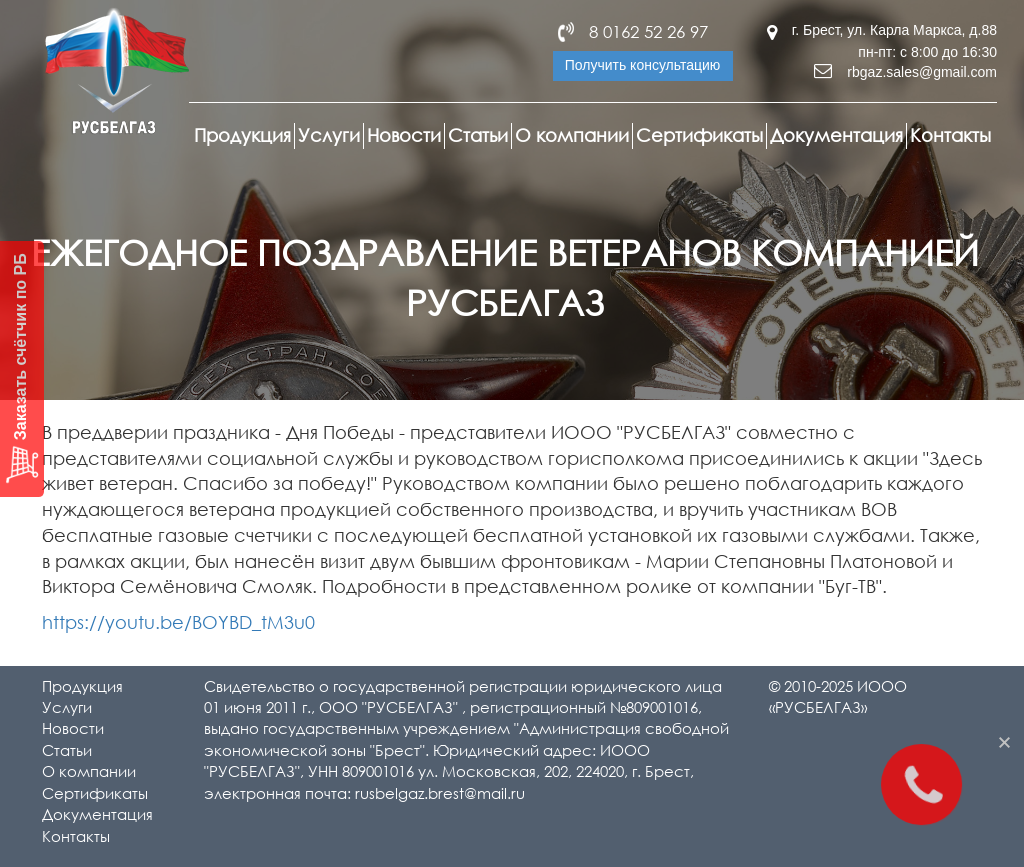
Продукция (242, 135)
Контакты (950, 135)
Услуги (329, 135)
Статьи (478, 135)
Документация (836, 135)
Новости (404, 135)
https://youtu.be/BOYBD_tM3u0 (178, 622)
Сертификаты (699, 135)
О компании (572, 135)
